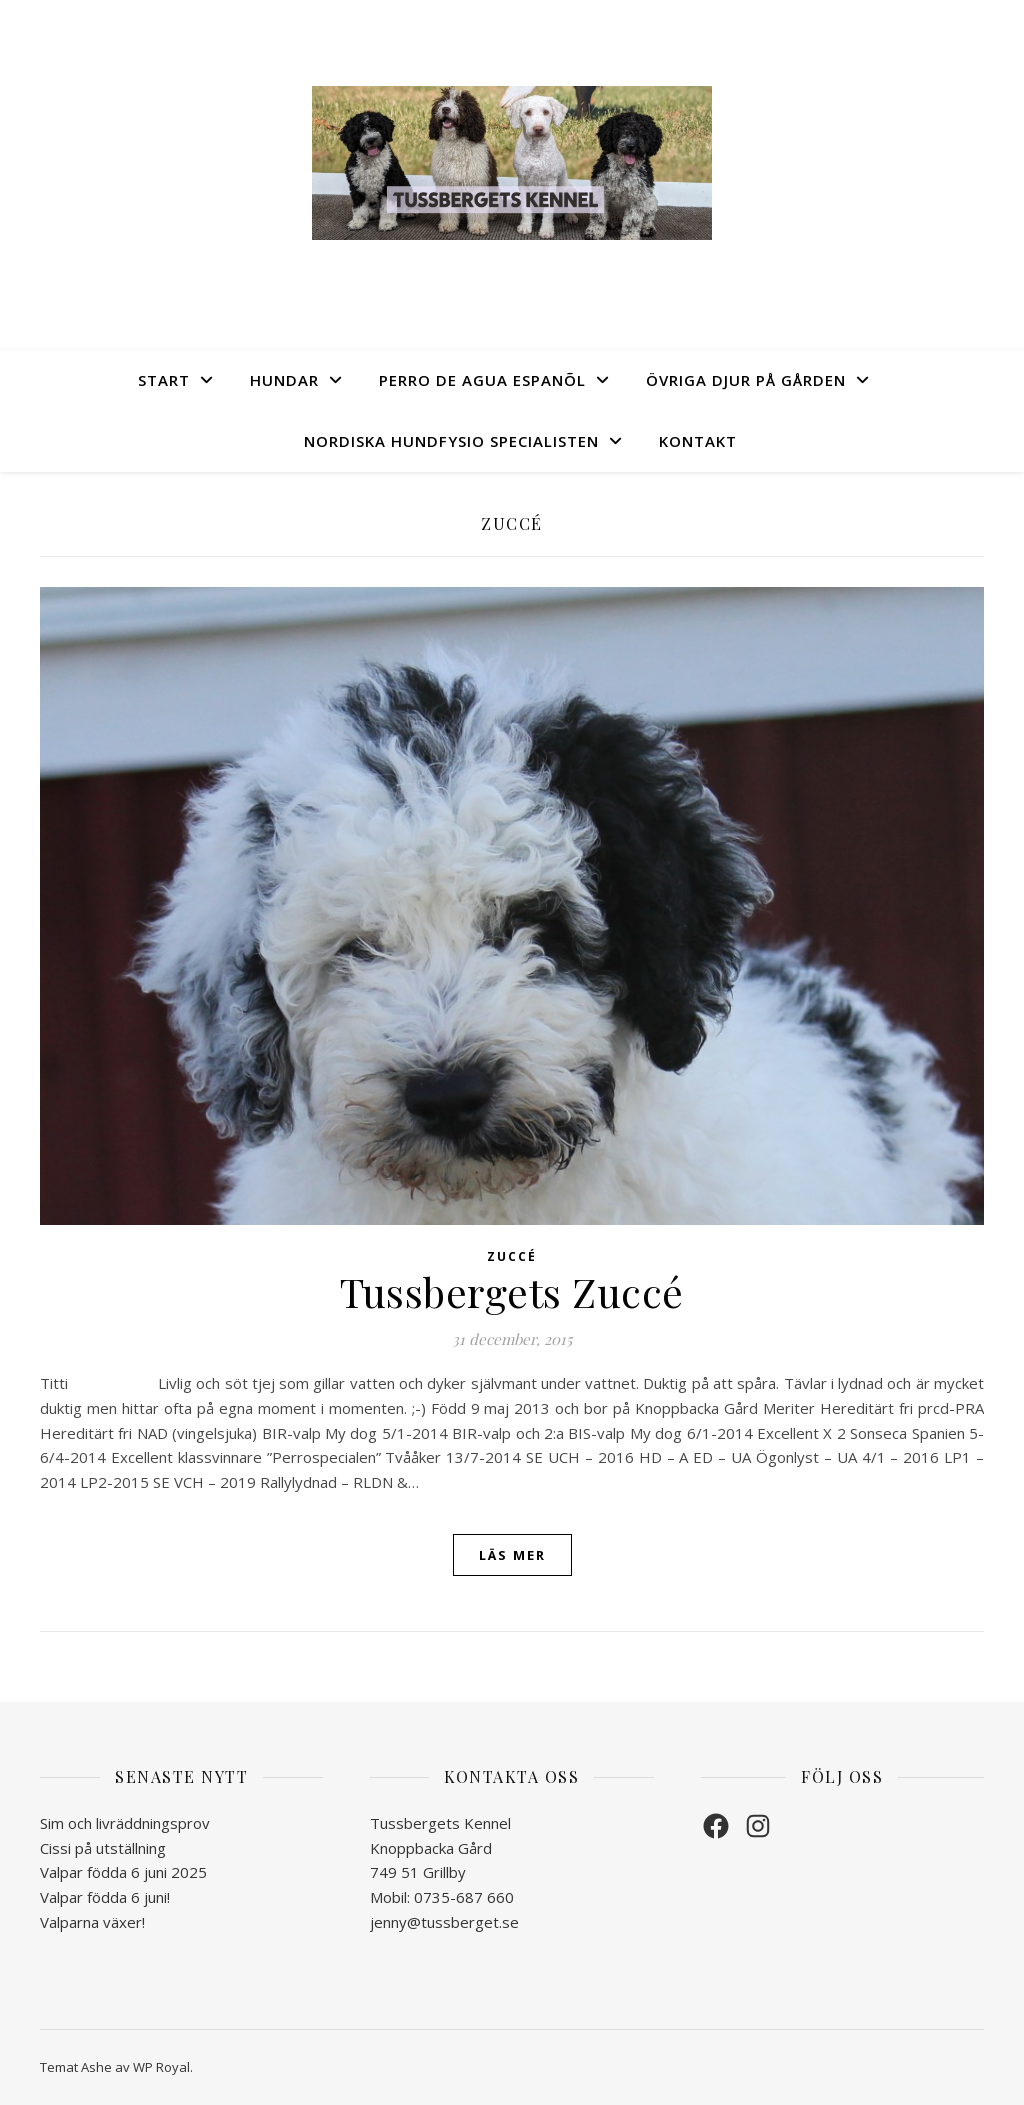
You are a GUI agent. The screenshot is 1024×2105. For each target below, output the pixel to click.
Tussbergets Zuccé (512, 1291)
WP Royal (161, 2067)
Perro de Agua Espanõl (482, 380)
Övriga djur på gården (746, 380)
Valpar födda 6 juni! (105, 1897)
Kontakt (698, 441)
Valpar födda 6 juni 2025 (123, 1872)
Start (164, 380)
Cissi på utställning (103, 1848)
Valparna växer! (92, 1922)
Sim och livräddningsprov (125, 1823)
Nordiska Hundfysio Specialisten (451, 441)
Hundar (284, 380)
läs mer (512, 1555)
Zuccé (512, 1256)
